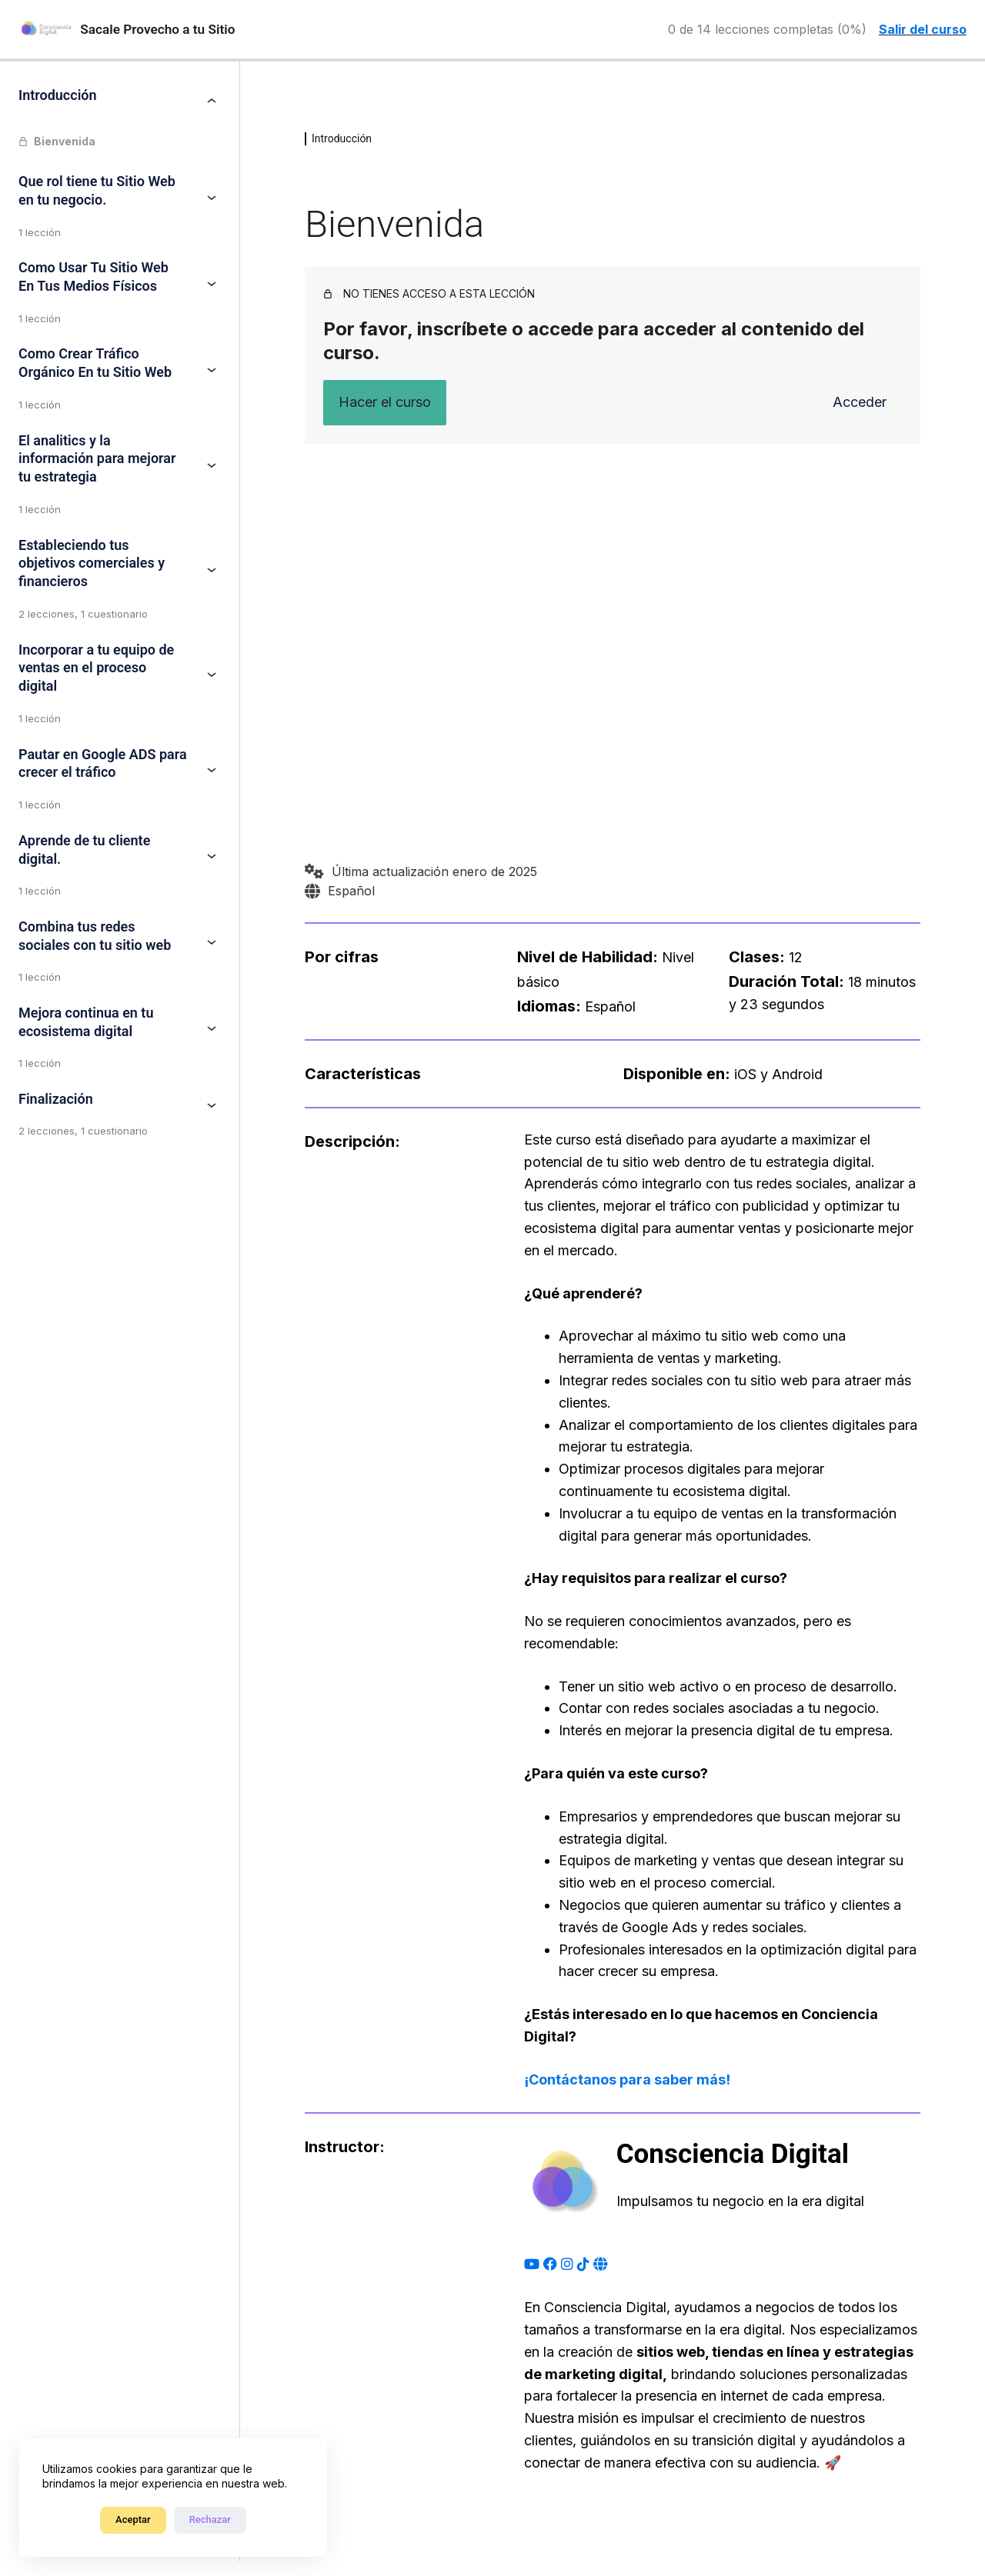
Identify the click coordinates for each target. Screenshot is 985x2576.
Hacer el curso (385, 402)
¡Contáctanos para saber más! (627, 2079)
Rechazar (210, 2519)
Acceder (859, 402)
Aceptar (133, 2519)
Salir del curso (923, 29)
